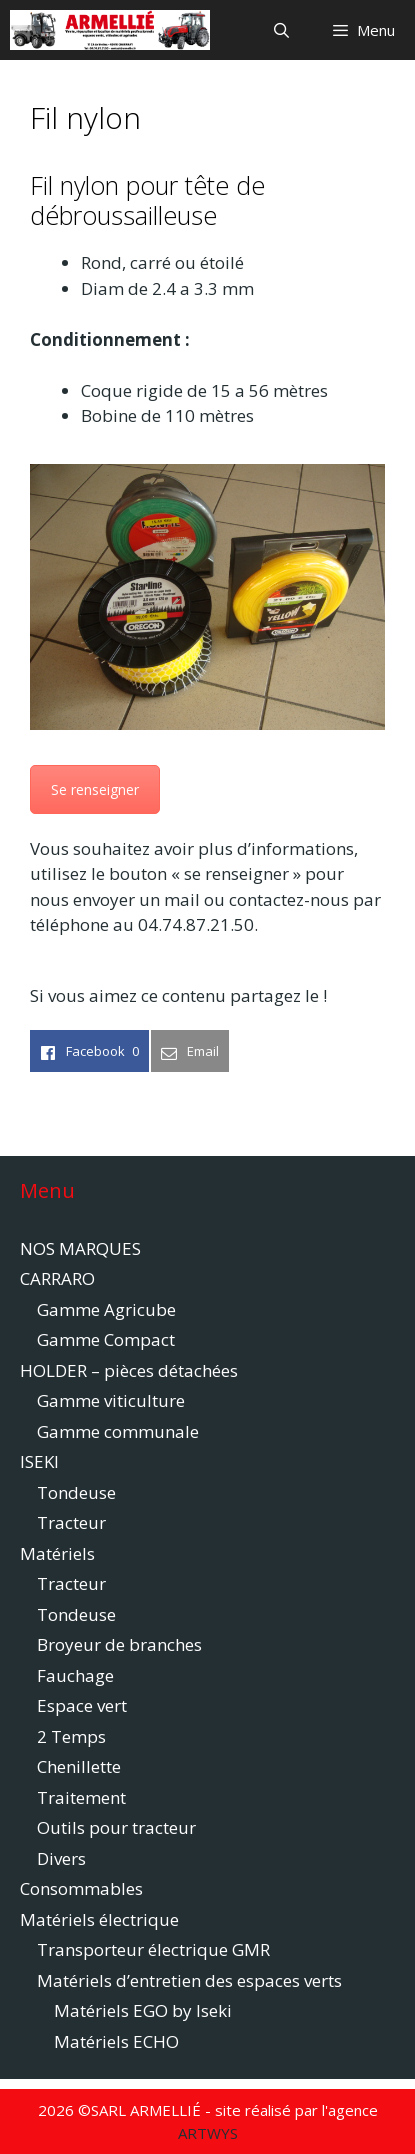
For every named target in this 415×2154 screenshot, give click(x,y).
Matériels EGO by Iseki (143, 2010)
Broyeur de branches (119, 1644)
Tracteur (71, 1522)
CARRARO (57, 1278)
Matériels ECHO (116, 2041)
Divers (61, 1858)
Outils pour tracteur (116, 1827)
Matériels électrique (99, 1919)
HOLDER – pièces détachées (129, 1370)
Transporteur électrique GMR (153, 1949)
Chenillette (79, 1766)
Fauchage (75, 1675)
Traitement (81, 1797)
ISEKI (39, 1461)
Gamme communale (118, 1431)
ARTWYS (208, 2133)
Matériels (57, 1553)
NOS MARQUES (80, 1248)
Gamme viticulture (111, 1400)
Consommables (81, 1888)
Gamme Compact (106, 1339)
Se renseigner (95, 789)
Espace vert (82, 1705)
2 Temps (71, 1736)
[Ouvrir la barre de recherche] (280, 30)
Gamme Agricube (106, 1309)
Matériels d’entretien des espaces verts (189, 1980)
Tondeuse (76, 1492)
